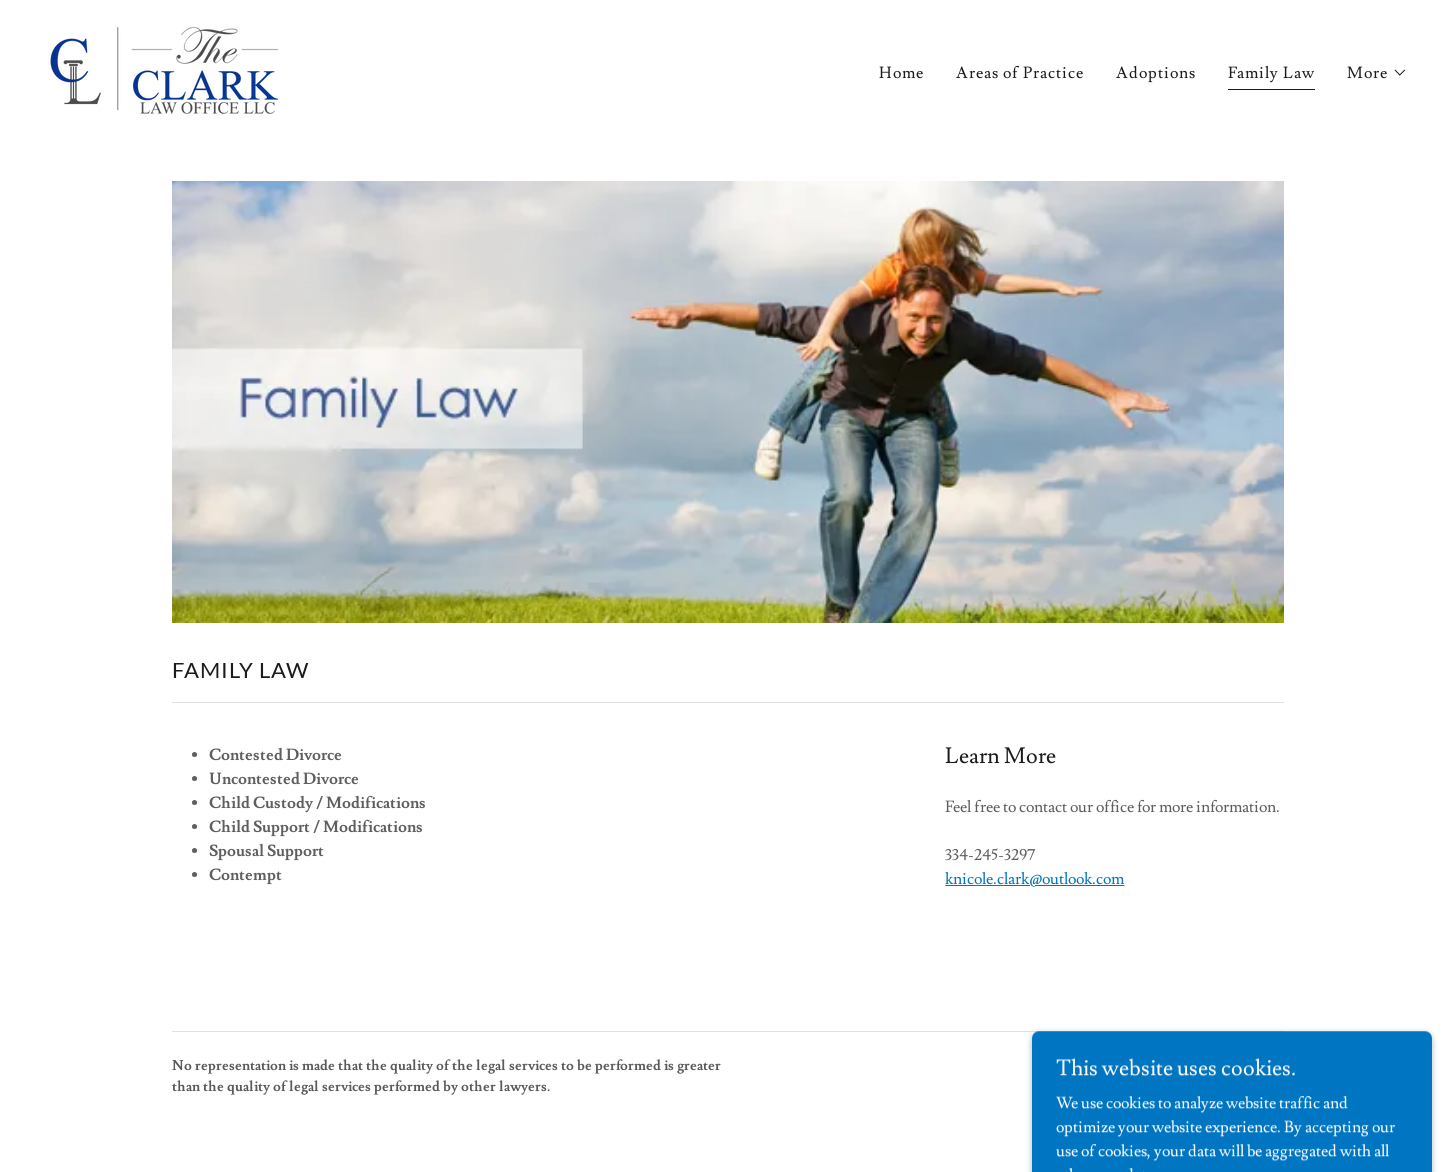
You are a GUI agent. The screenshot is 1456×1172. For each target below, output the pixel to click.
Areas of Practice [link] (1020, 73)
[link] (164, 67)
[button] (1377, 73)
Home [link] (901, 73)
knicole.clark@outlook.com (1034, 879)
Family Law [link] (1271, 73)
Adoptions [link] (1156, 73)
